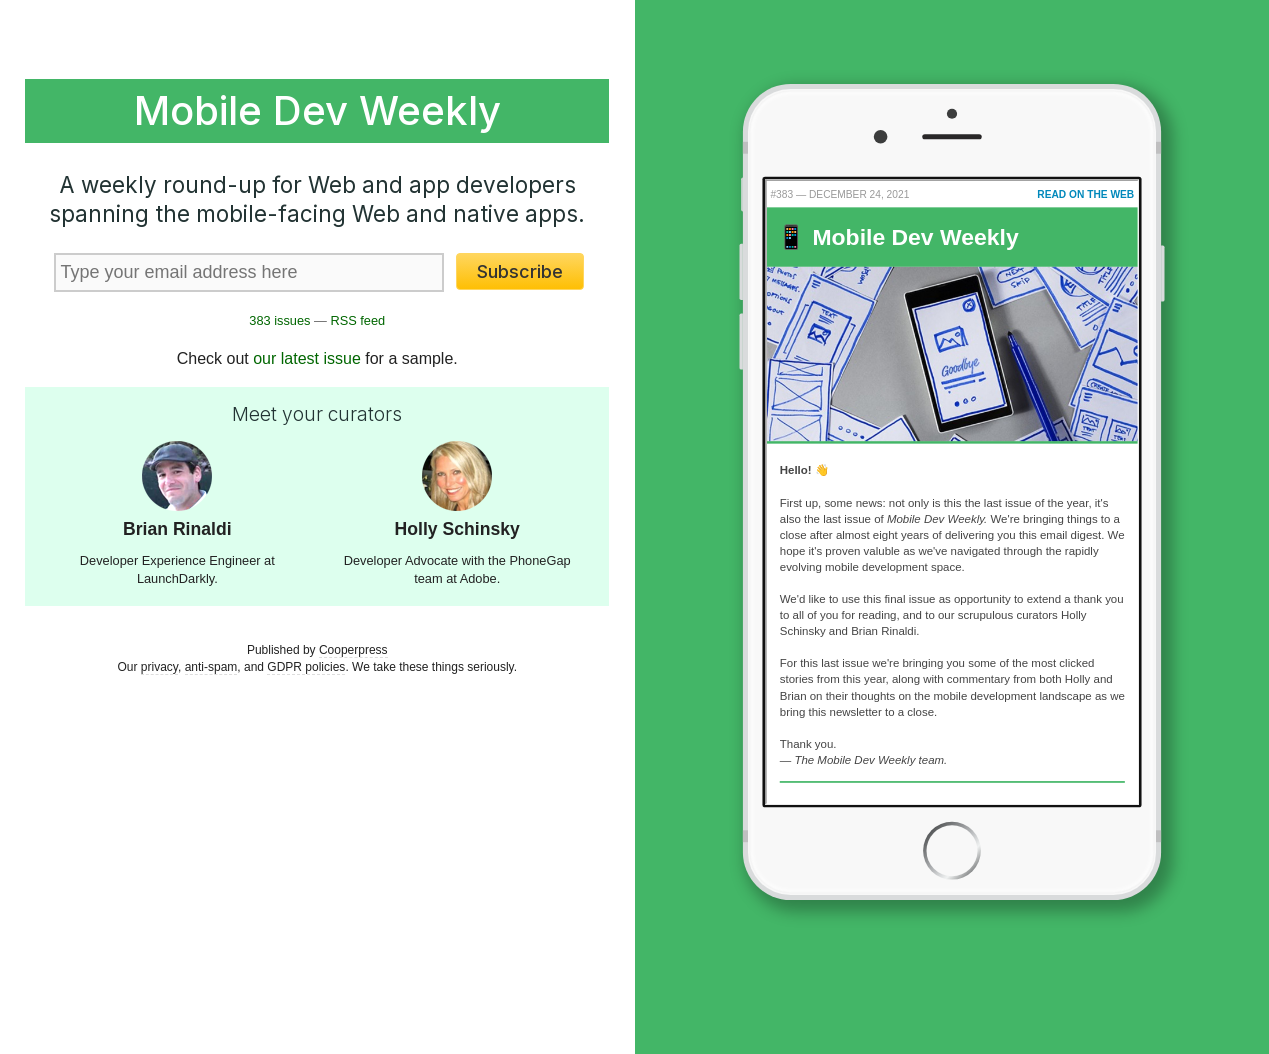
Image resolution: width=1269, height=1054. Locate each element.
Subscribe (520, 271)
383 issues (279, 320)
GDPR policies (306, 667)
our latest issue (307, 358)
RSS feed (357, 320)
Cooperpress (353, 650)
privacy (159, 667)
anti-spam (211, 667)
